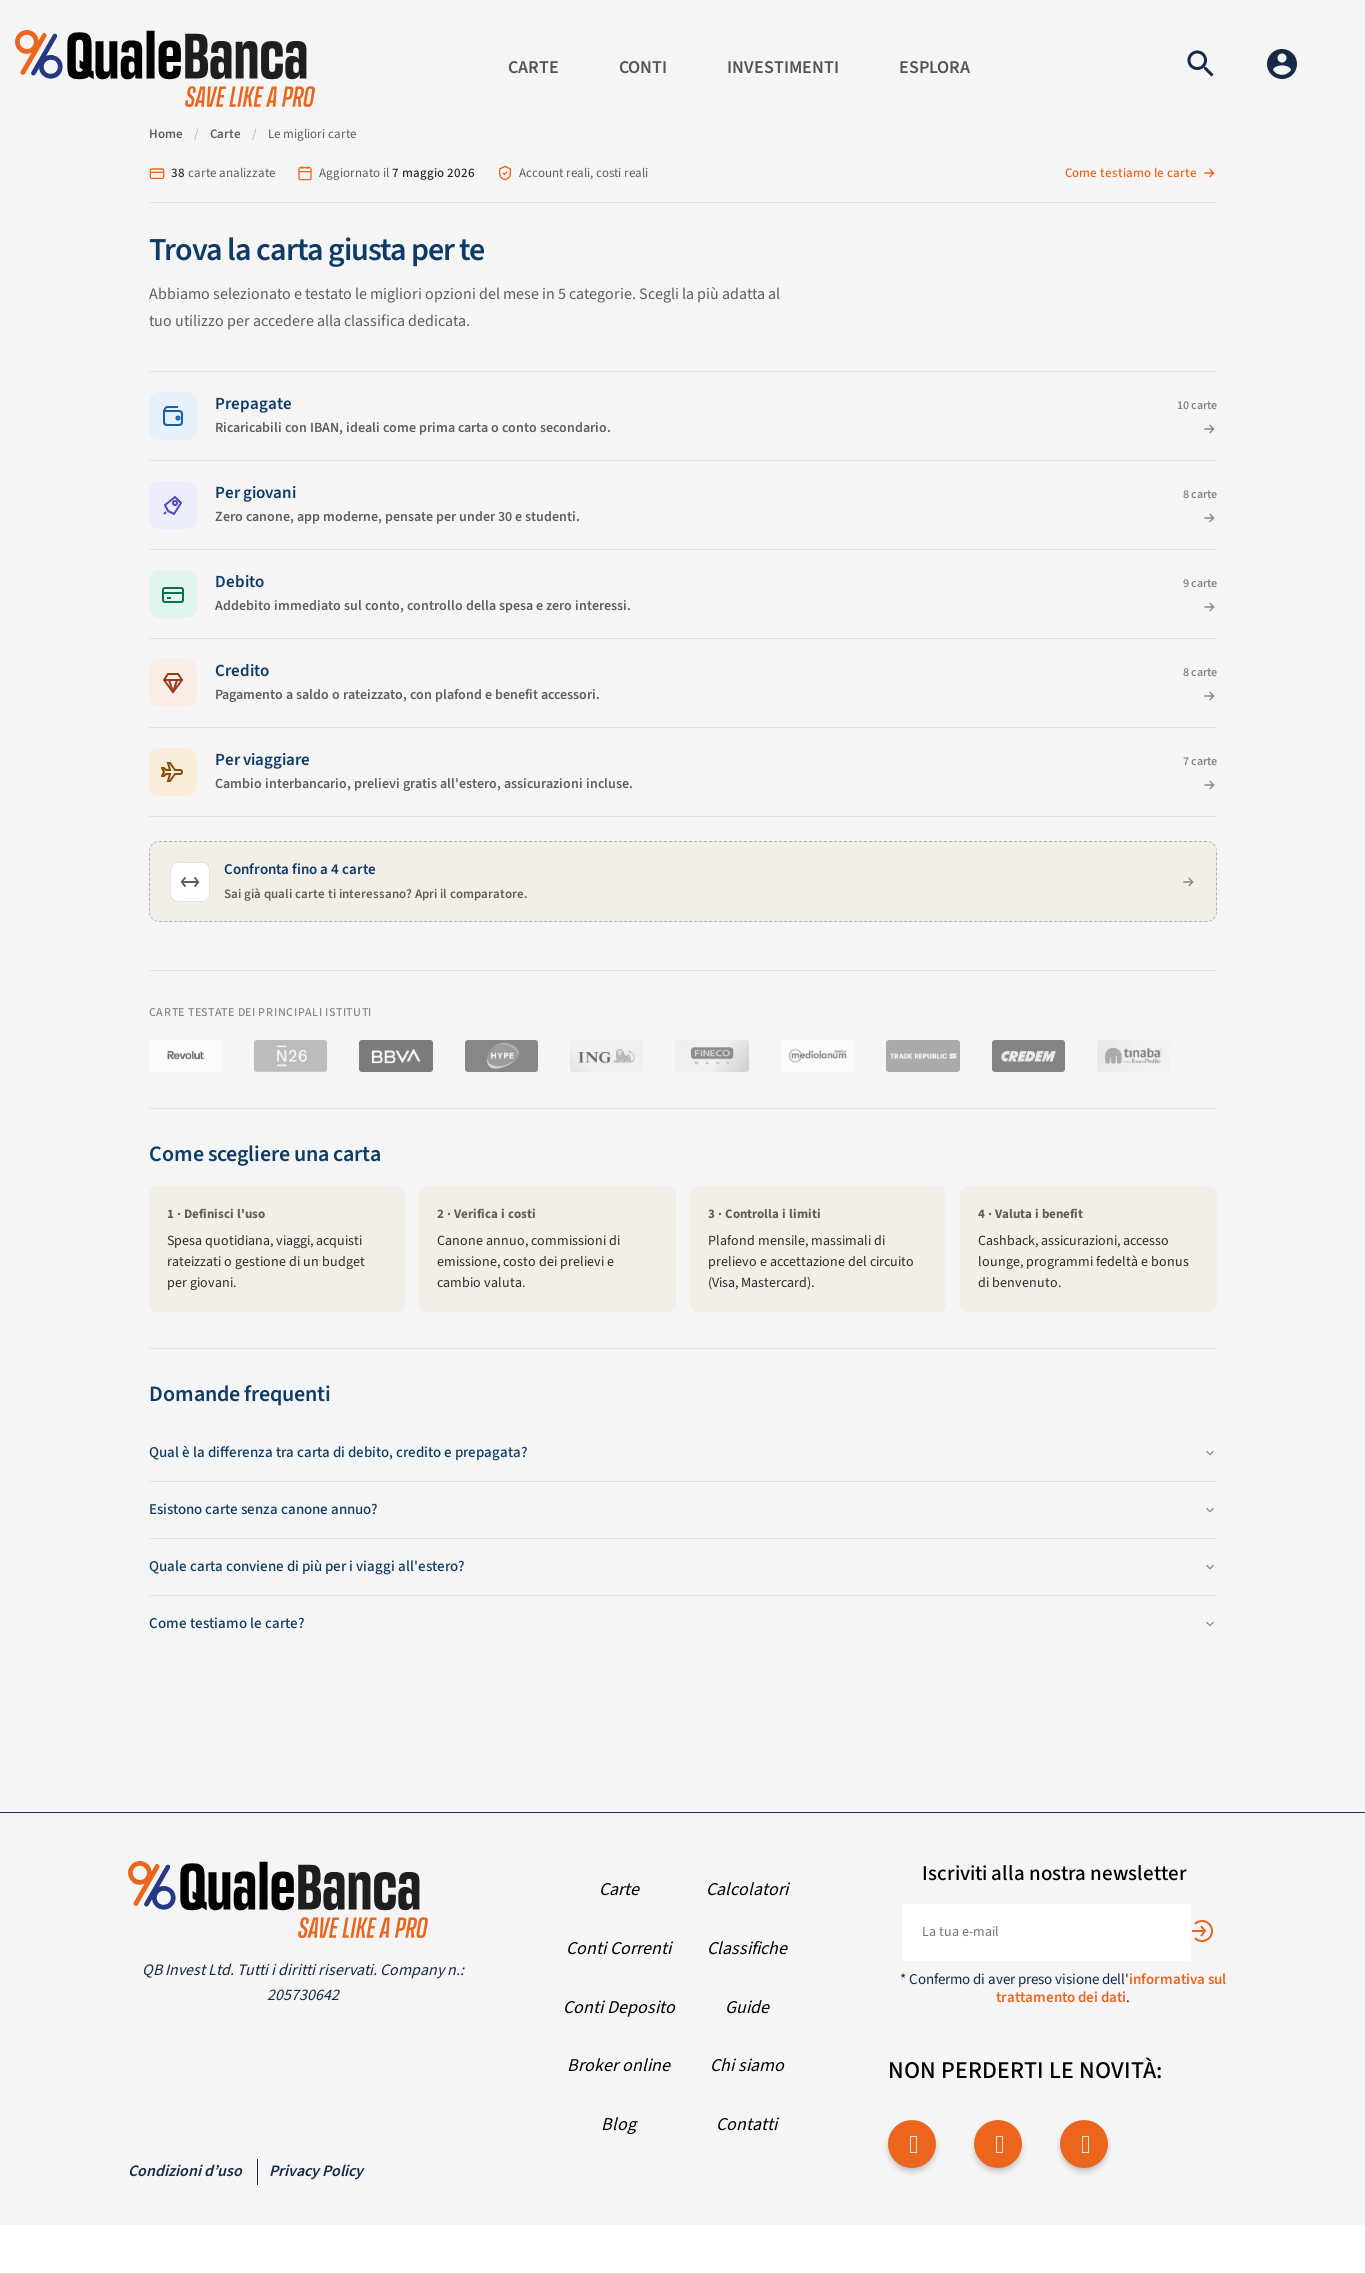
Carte (533, 67)
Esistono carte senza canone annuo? (683, 1509)
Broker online (618, 2065)
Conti (643, 67)
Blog (618, 2124)
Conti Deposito (619, 2007)
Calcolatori (747, 1889)
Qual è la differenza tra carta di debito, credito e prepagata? (683, 1452)
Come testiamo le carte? (683, 1623)
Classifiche (747, 1948)
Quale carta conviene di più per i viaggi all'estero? (683, 1566)
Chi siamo (747, 2065)
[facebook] (912, 2144)
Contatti (746, 2124)
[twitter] (998, 2144)
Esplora (934, 67)
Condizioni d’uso (185, 2171)
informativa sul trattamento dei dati (1111, 1988)
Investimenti (783, 67)
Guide (747, 2007)
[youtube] (1084, 2144)
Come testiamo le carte (1141, 173)
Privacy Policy (316, 2171)
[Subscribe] (1202, 1931)
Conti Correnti (618, 1948)
